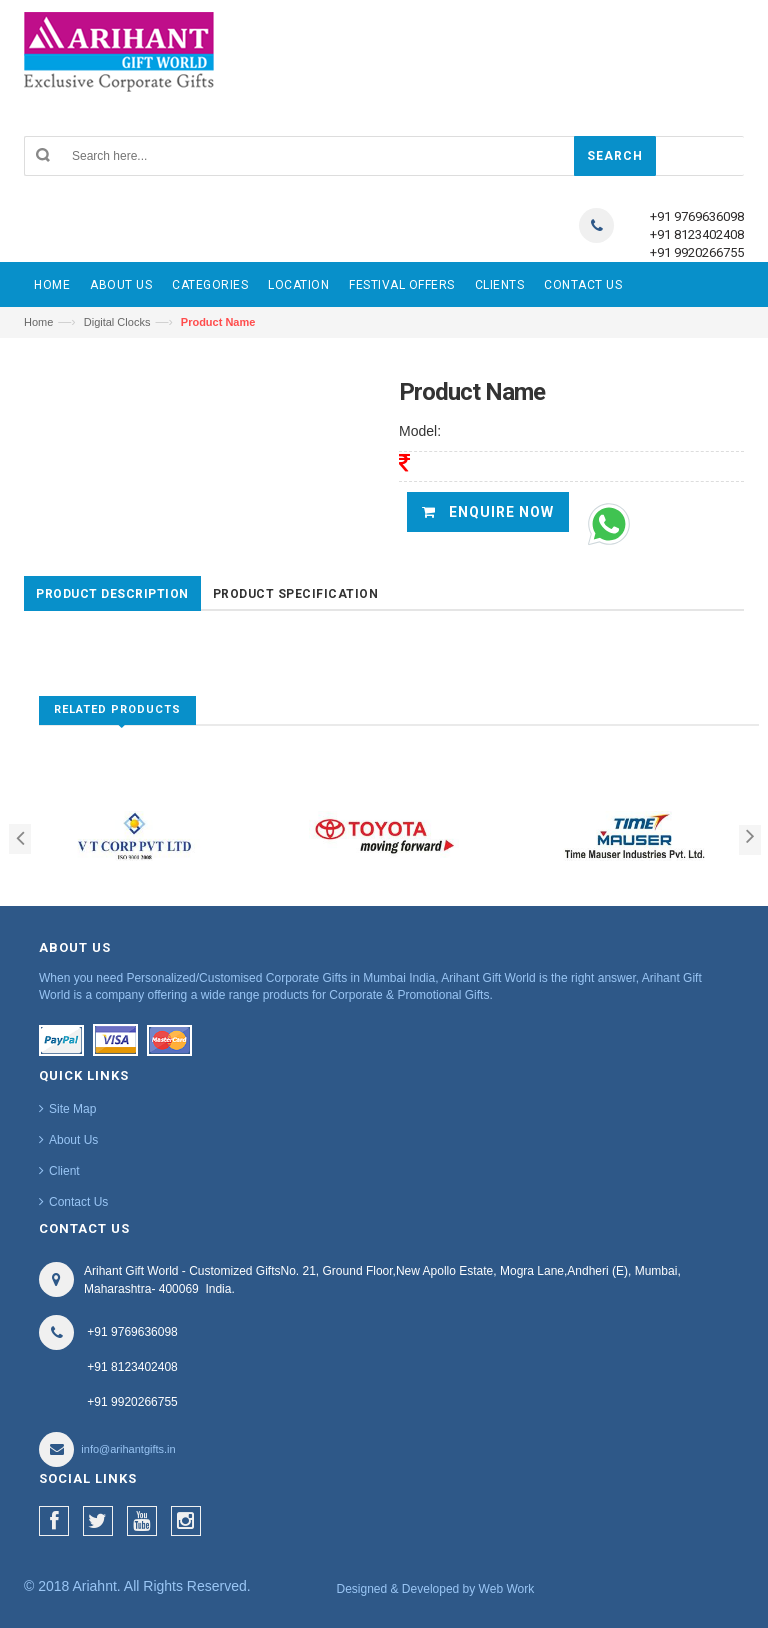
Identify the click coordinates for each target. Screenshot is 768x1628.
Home (38, 322)
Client (64, 1171)
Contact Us (78, 1202)
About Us (73, 1140)
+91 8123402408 (697, 234)
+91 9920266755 (697, 252)
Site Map (72, 1109)
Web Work (507, 1589)
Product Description (112, 594)
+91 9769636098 (697, 216)
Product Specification (296, 594)
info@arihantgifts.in (128, 1449)
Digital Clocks (117, 322)
